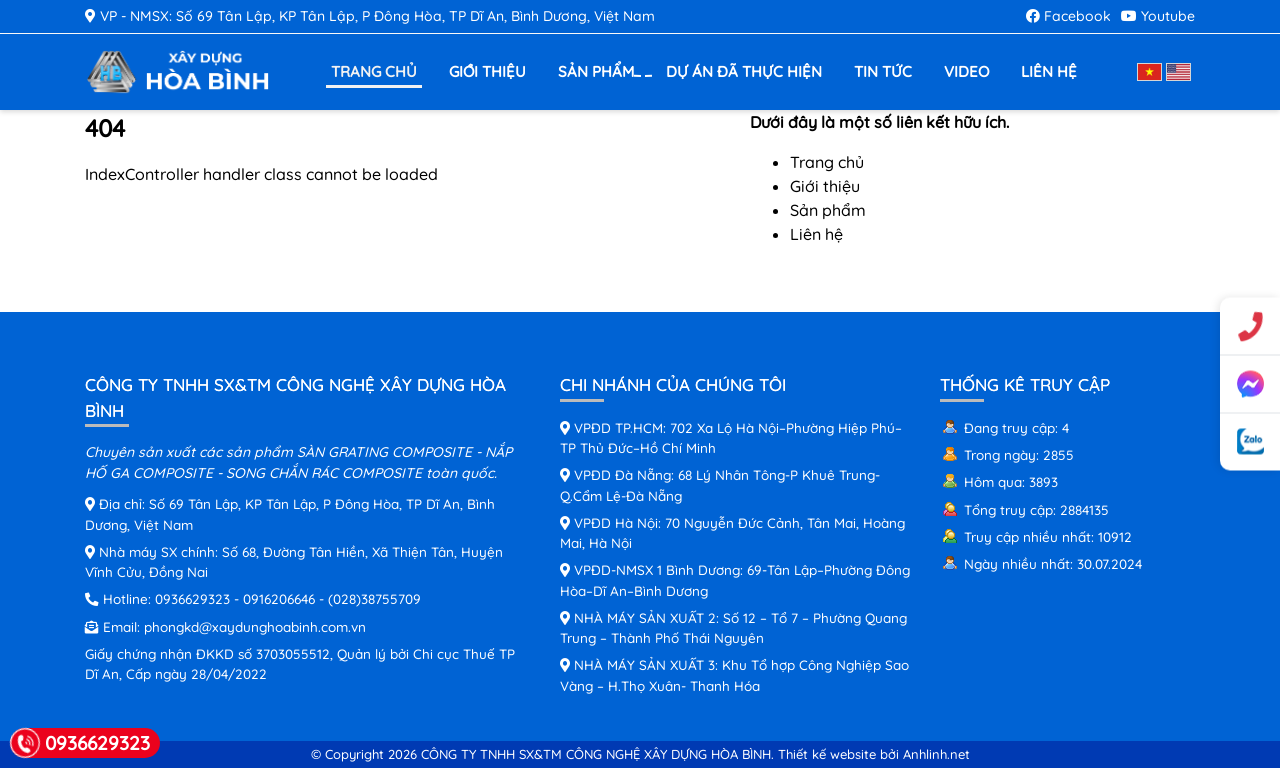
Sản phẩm (598, 72)
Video (966, 71)
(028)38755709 (374, 598)
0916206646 (279, 598)
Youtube (1158, 16)
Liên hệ (1049, 71)
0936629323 (192, 598)
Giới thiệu (487, 71)
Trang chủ (374, 71)
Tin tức (883, 71)
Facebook (1068, 16)
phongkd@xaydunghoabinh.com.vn (255, 626)
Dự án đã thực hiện (744, 71)
